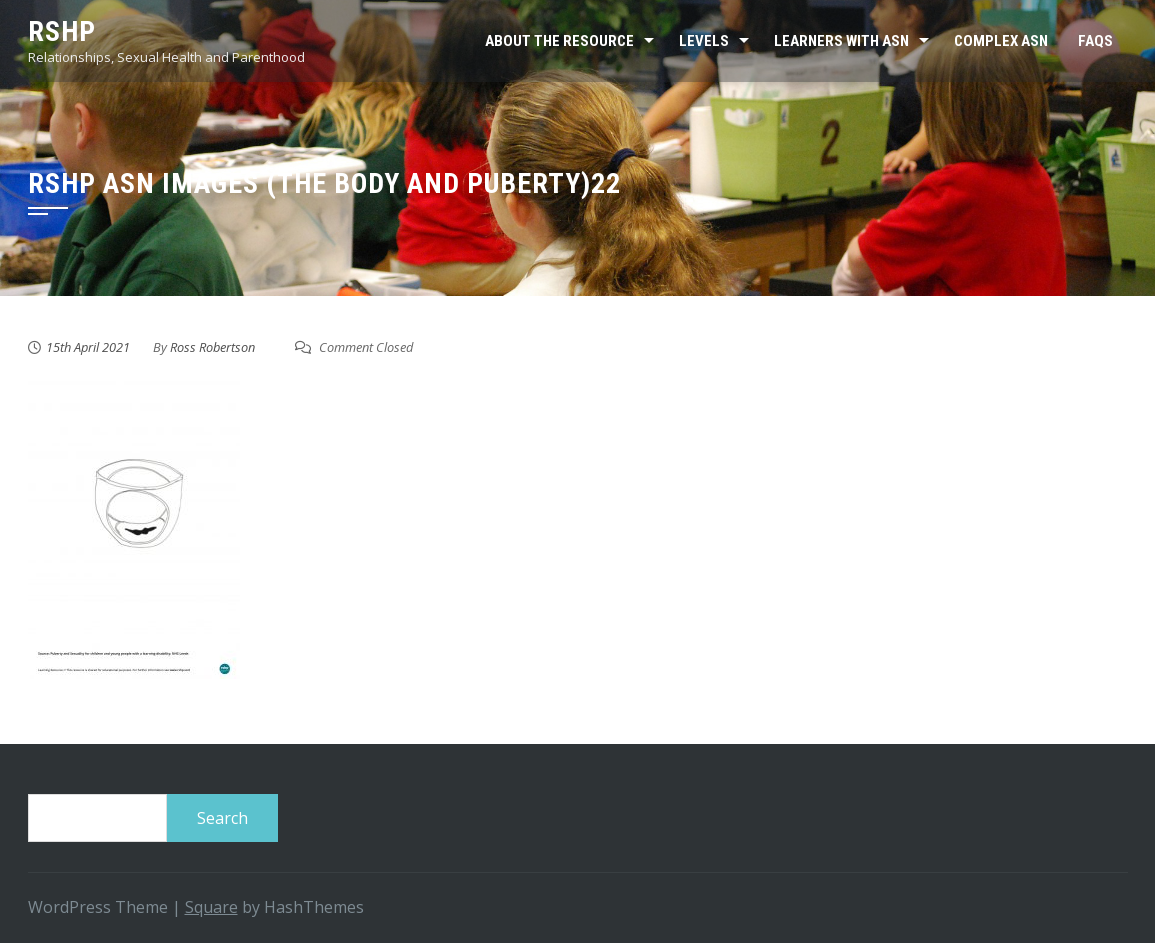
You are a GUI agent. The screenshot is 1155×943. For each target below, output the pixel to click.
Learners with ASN (841, 41)
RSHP (62, 31)
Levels (704, 41)
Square (211, 907)
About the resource (559, 41)
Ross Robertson (212, 347)
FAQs (1095, 41)
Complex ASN (1001, 41)
